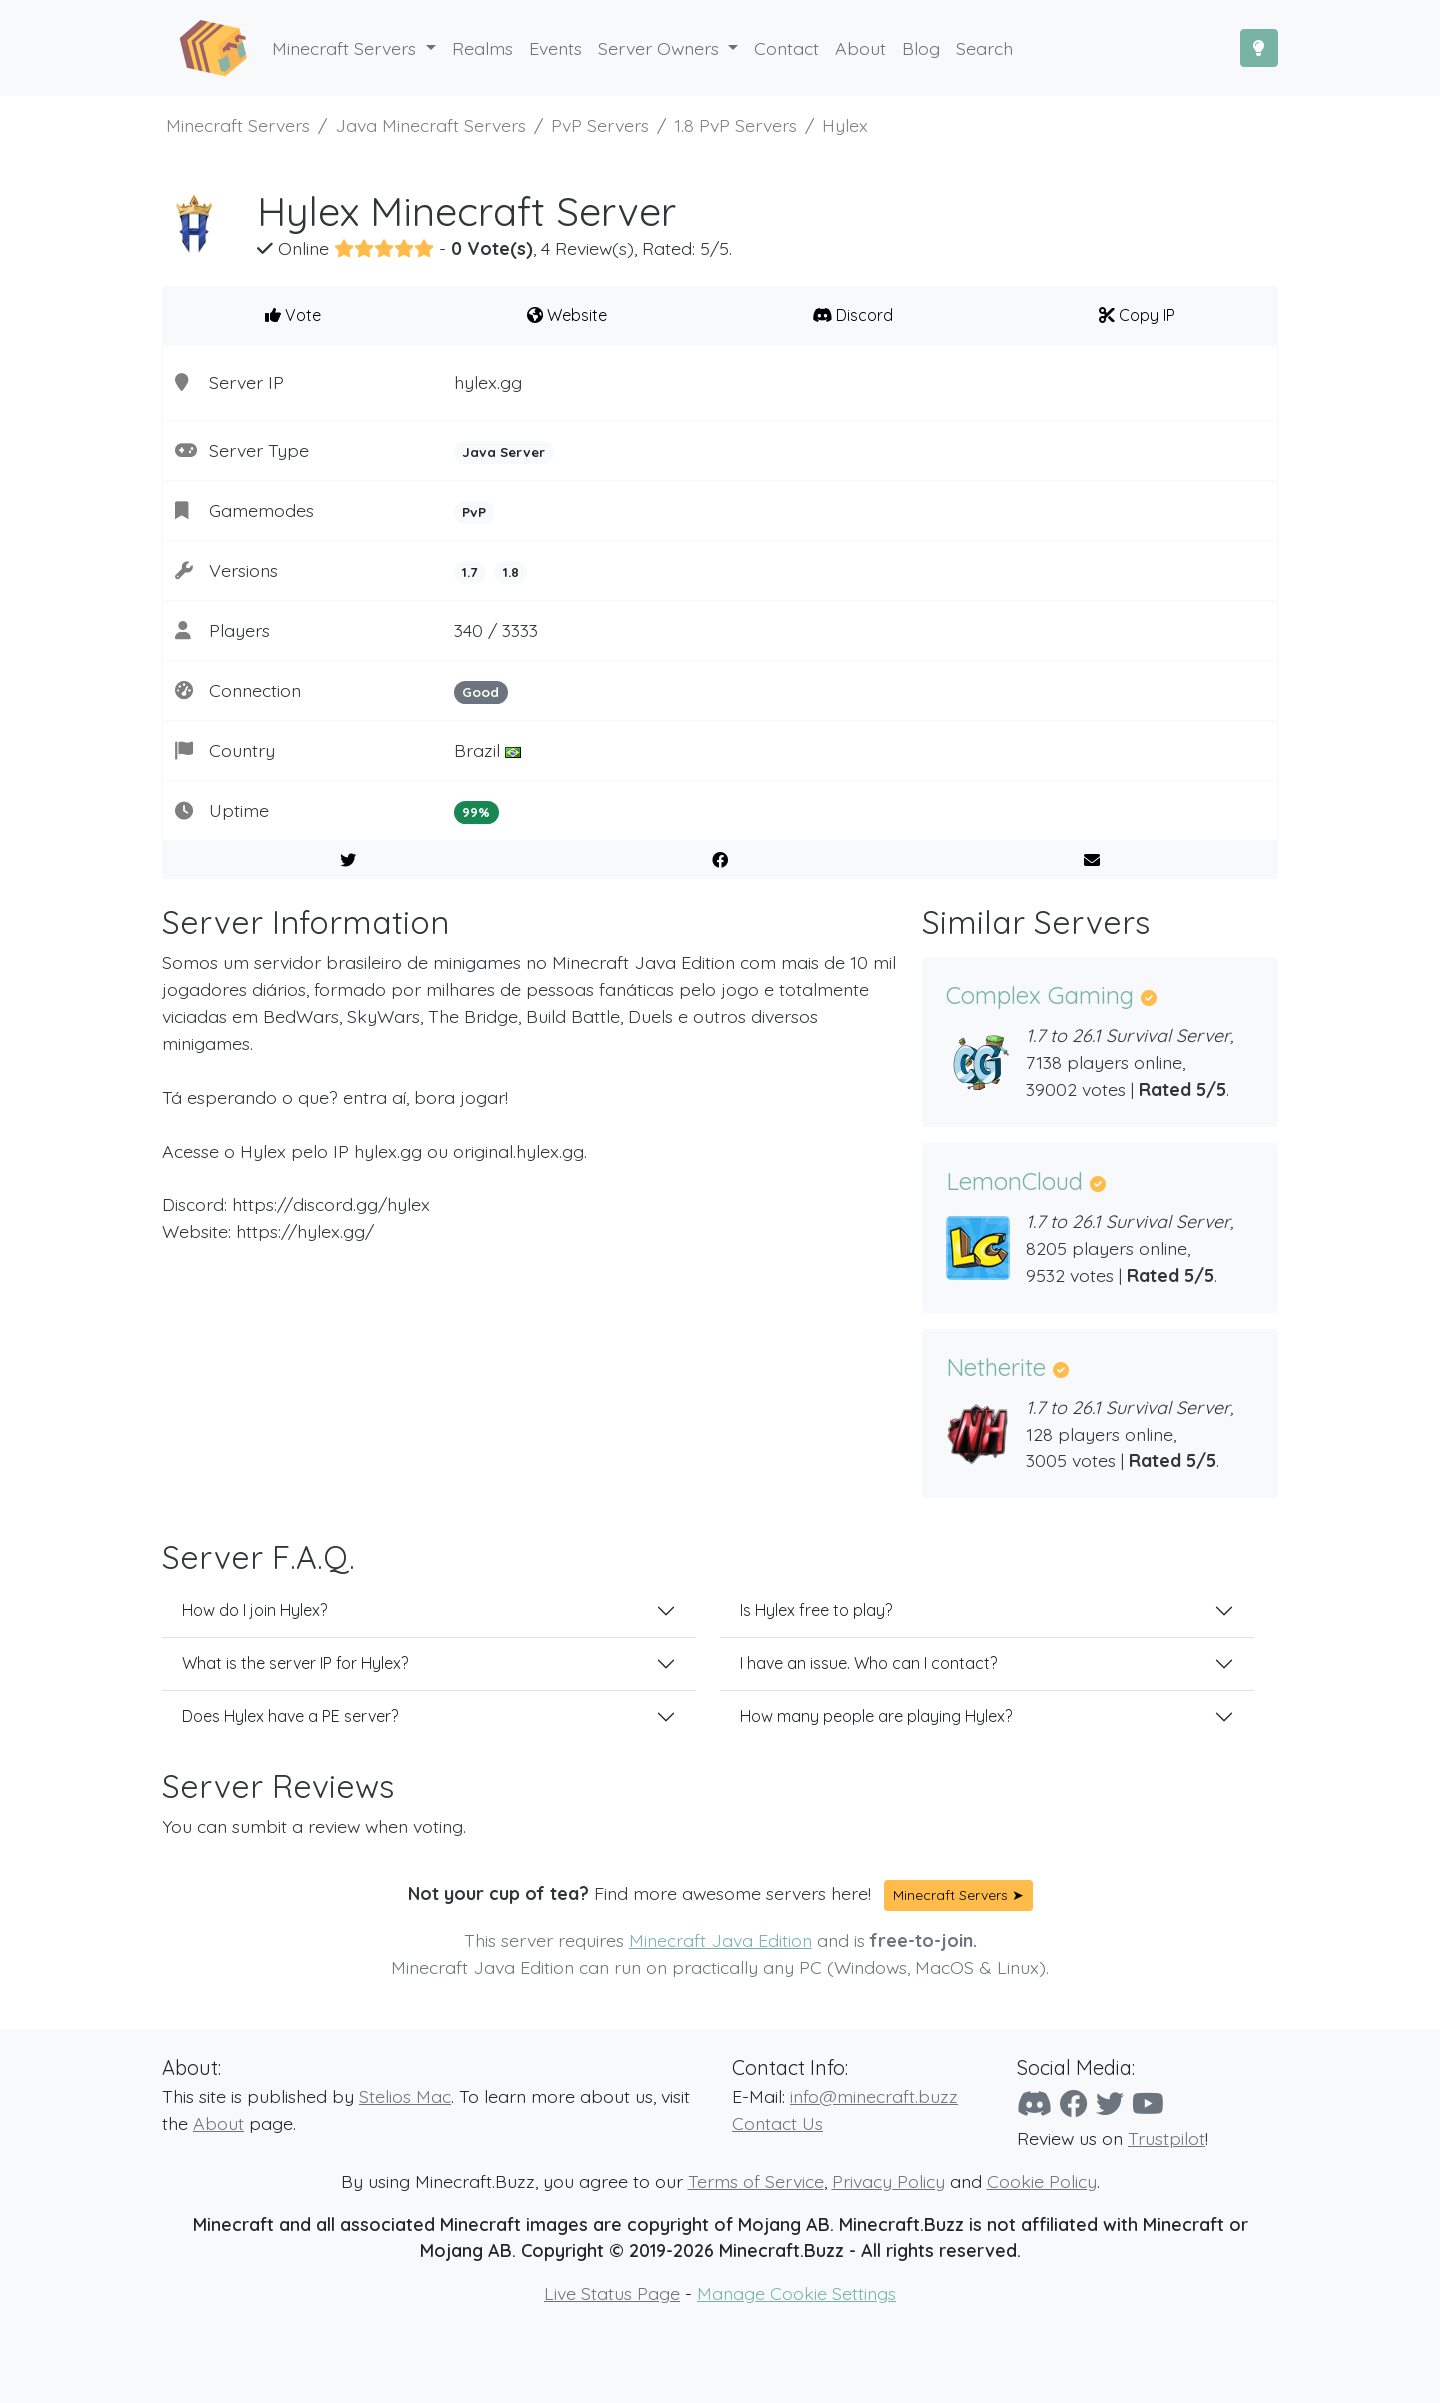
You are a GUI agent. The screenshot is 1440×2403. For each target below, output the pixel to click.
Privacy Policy (888, 2181)
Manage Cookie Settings (796, 2293)
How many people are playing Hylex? (876, 1716)
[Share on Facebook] (720, 860)
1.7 (469, 572)
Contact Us (777, 2123)
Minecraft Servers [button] (346, 48)
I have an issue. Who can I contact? (868, 1663)
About (218, 2123)
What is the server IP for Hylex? (295, 1663)
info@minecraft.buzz (874, 2096)
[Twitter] (1110, 2103)
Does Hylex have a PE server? (290, 1716)
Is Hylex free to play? (816, 1610)
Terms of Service (756, 2181)
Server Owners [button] (661, 48)
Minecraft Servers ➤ (958, 1895)
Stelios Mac (405, 2096)
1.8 (511, 572)
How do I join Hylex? (254, 1610)
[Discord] (1034, 2103)
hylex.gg (488, 382)
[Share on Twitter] (348, 860)
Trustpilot (1166, 2138)
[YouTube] (1148, 2103)
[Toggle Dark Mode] (1259, 48)
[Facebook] (1074, 2103)
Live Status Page (612, 2293)
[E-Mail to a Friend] (1091, 860)
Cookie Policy (1042, 2181)
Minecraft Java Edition (720, 1940)
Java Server (503, 452)
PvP (474, 512)
